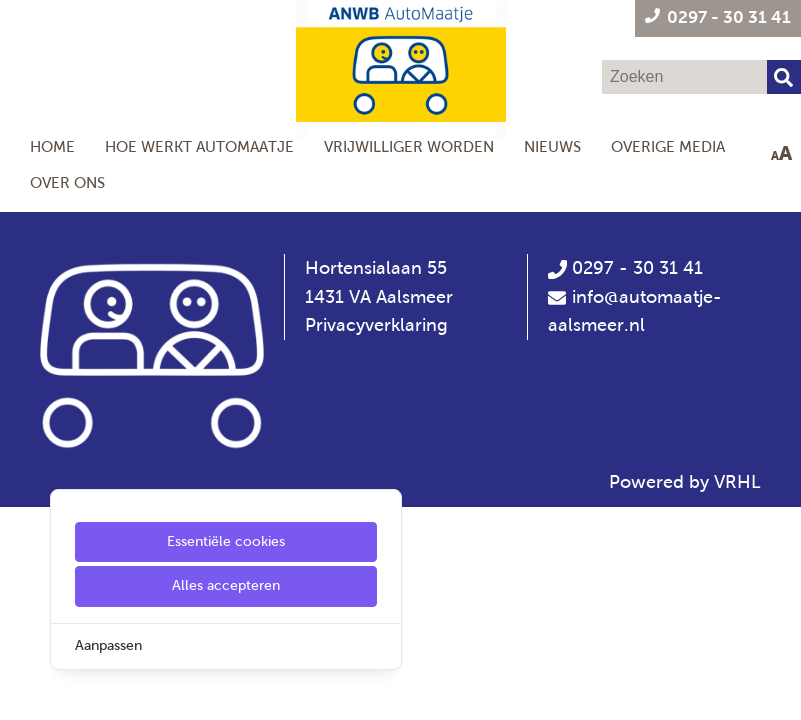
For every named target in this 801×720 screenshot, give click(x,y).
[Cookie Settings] (23, 690)
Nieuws (552, 146)
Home (52, 146)
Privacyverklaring (376, 325)
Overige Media (668, 146)
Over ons (67, 182)
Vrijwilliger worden (409, 146)
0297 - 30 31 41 (625, 268)
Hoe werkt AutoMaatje (199, 146)
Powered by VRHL (685, 482)
